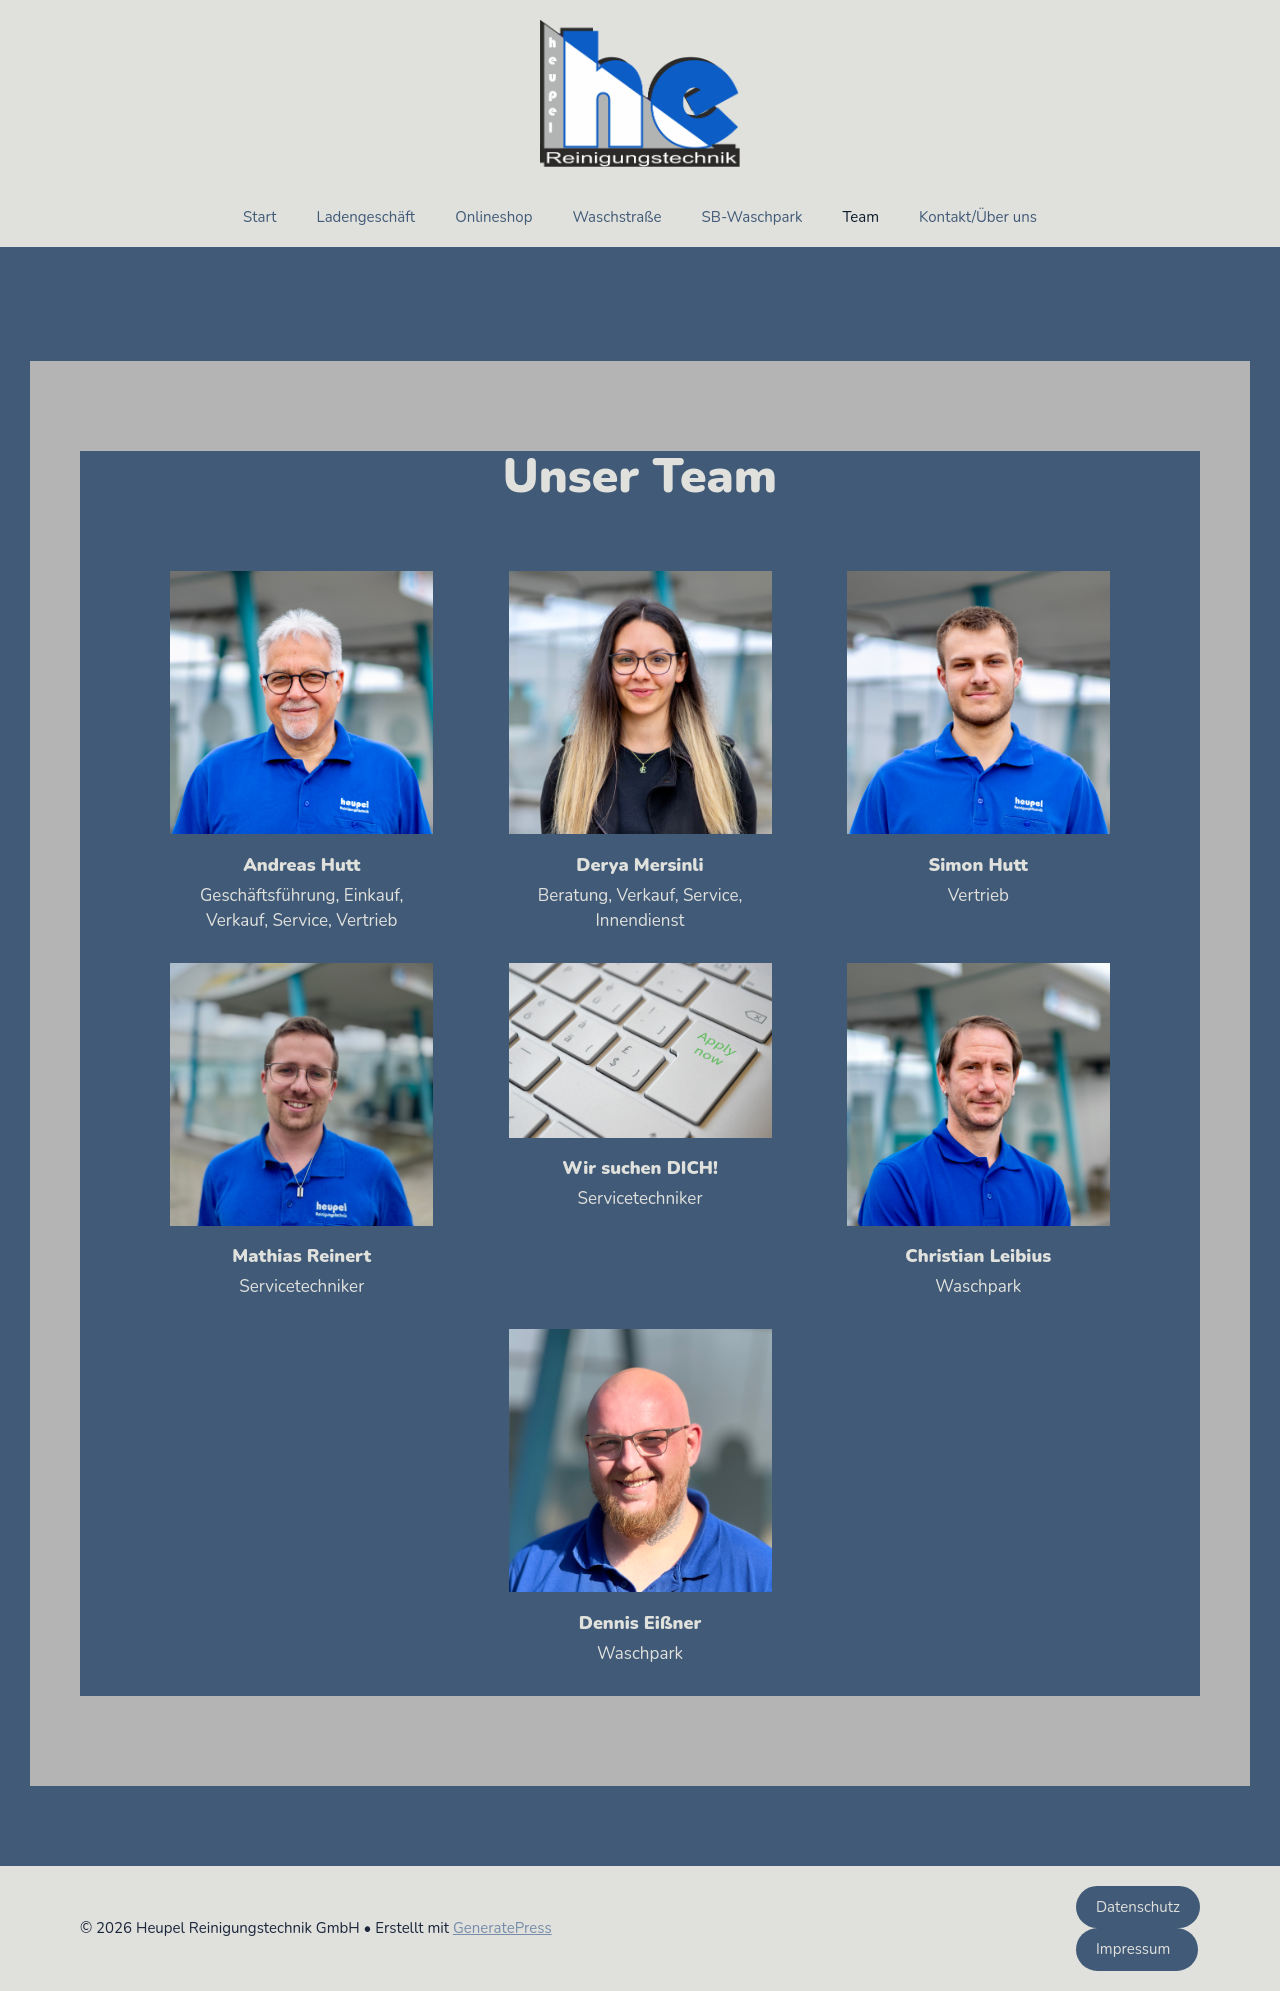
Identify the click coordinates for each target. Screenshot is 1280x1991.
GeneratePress (502, 1928)
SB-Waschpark (752, 217)
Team (860, 217)
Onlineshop (493, 217)
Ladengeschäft (365, 217)
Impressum (1137, 1949)
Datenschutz (1138, 1907)
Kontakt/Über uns (978, 217)
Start (259, 217)
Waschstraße (616, 217)
